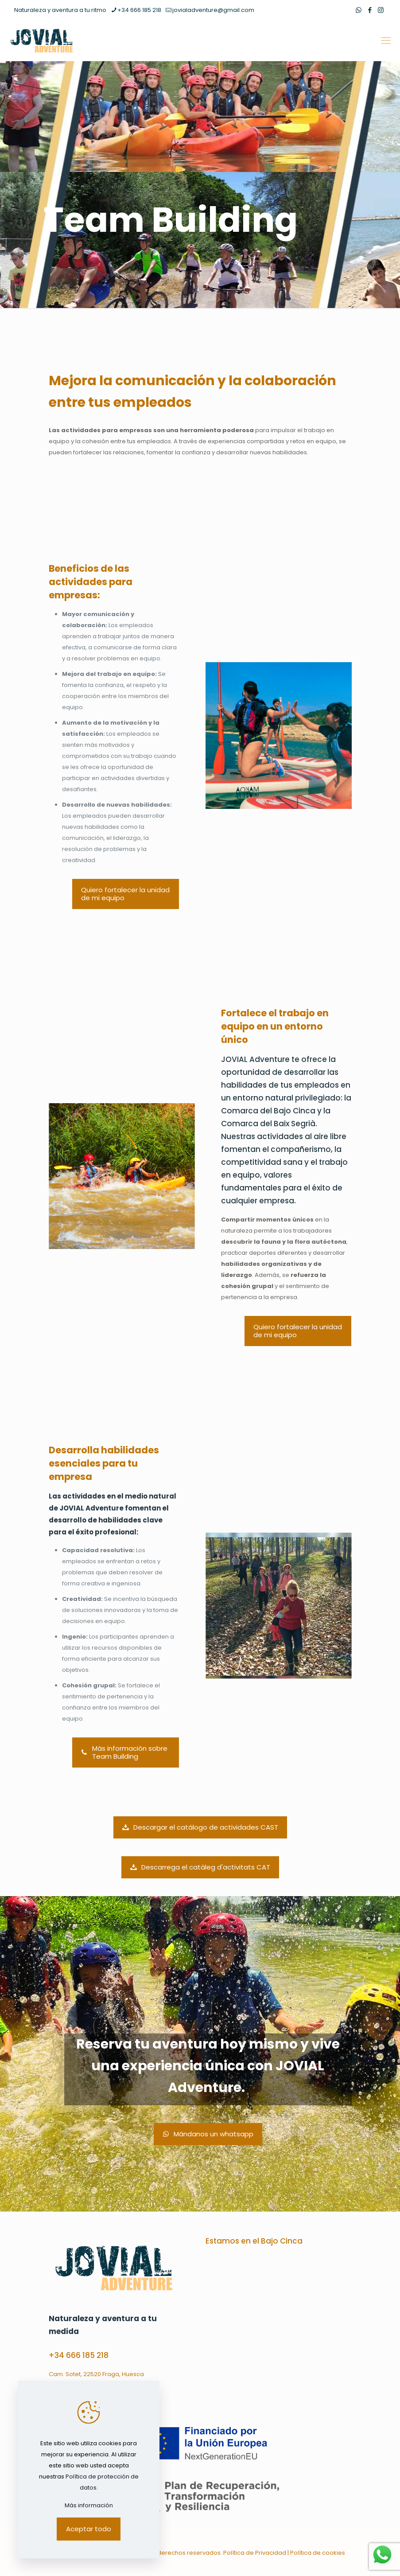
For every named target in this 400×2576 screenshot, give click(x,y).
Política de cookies (317, 2553)
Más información (89, 2505)
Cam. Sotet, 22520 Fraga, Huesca (96, 2374)
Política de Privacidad (254, 2553)
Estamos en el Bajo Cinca (254, 2241)
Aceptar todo (88, 2528)
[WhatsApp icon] (358, 10)
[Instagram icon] (380, 10)
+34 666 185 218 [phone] (139, 10)
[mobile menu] (385, 40)
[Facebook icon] (369, 10)
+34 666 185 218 (79, 2355)
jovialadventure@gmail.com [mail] (213, 10)
